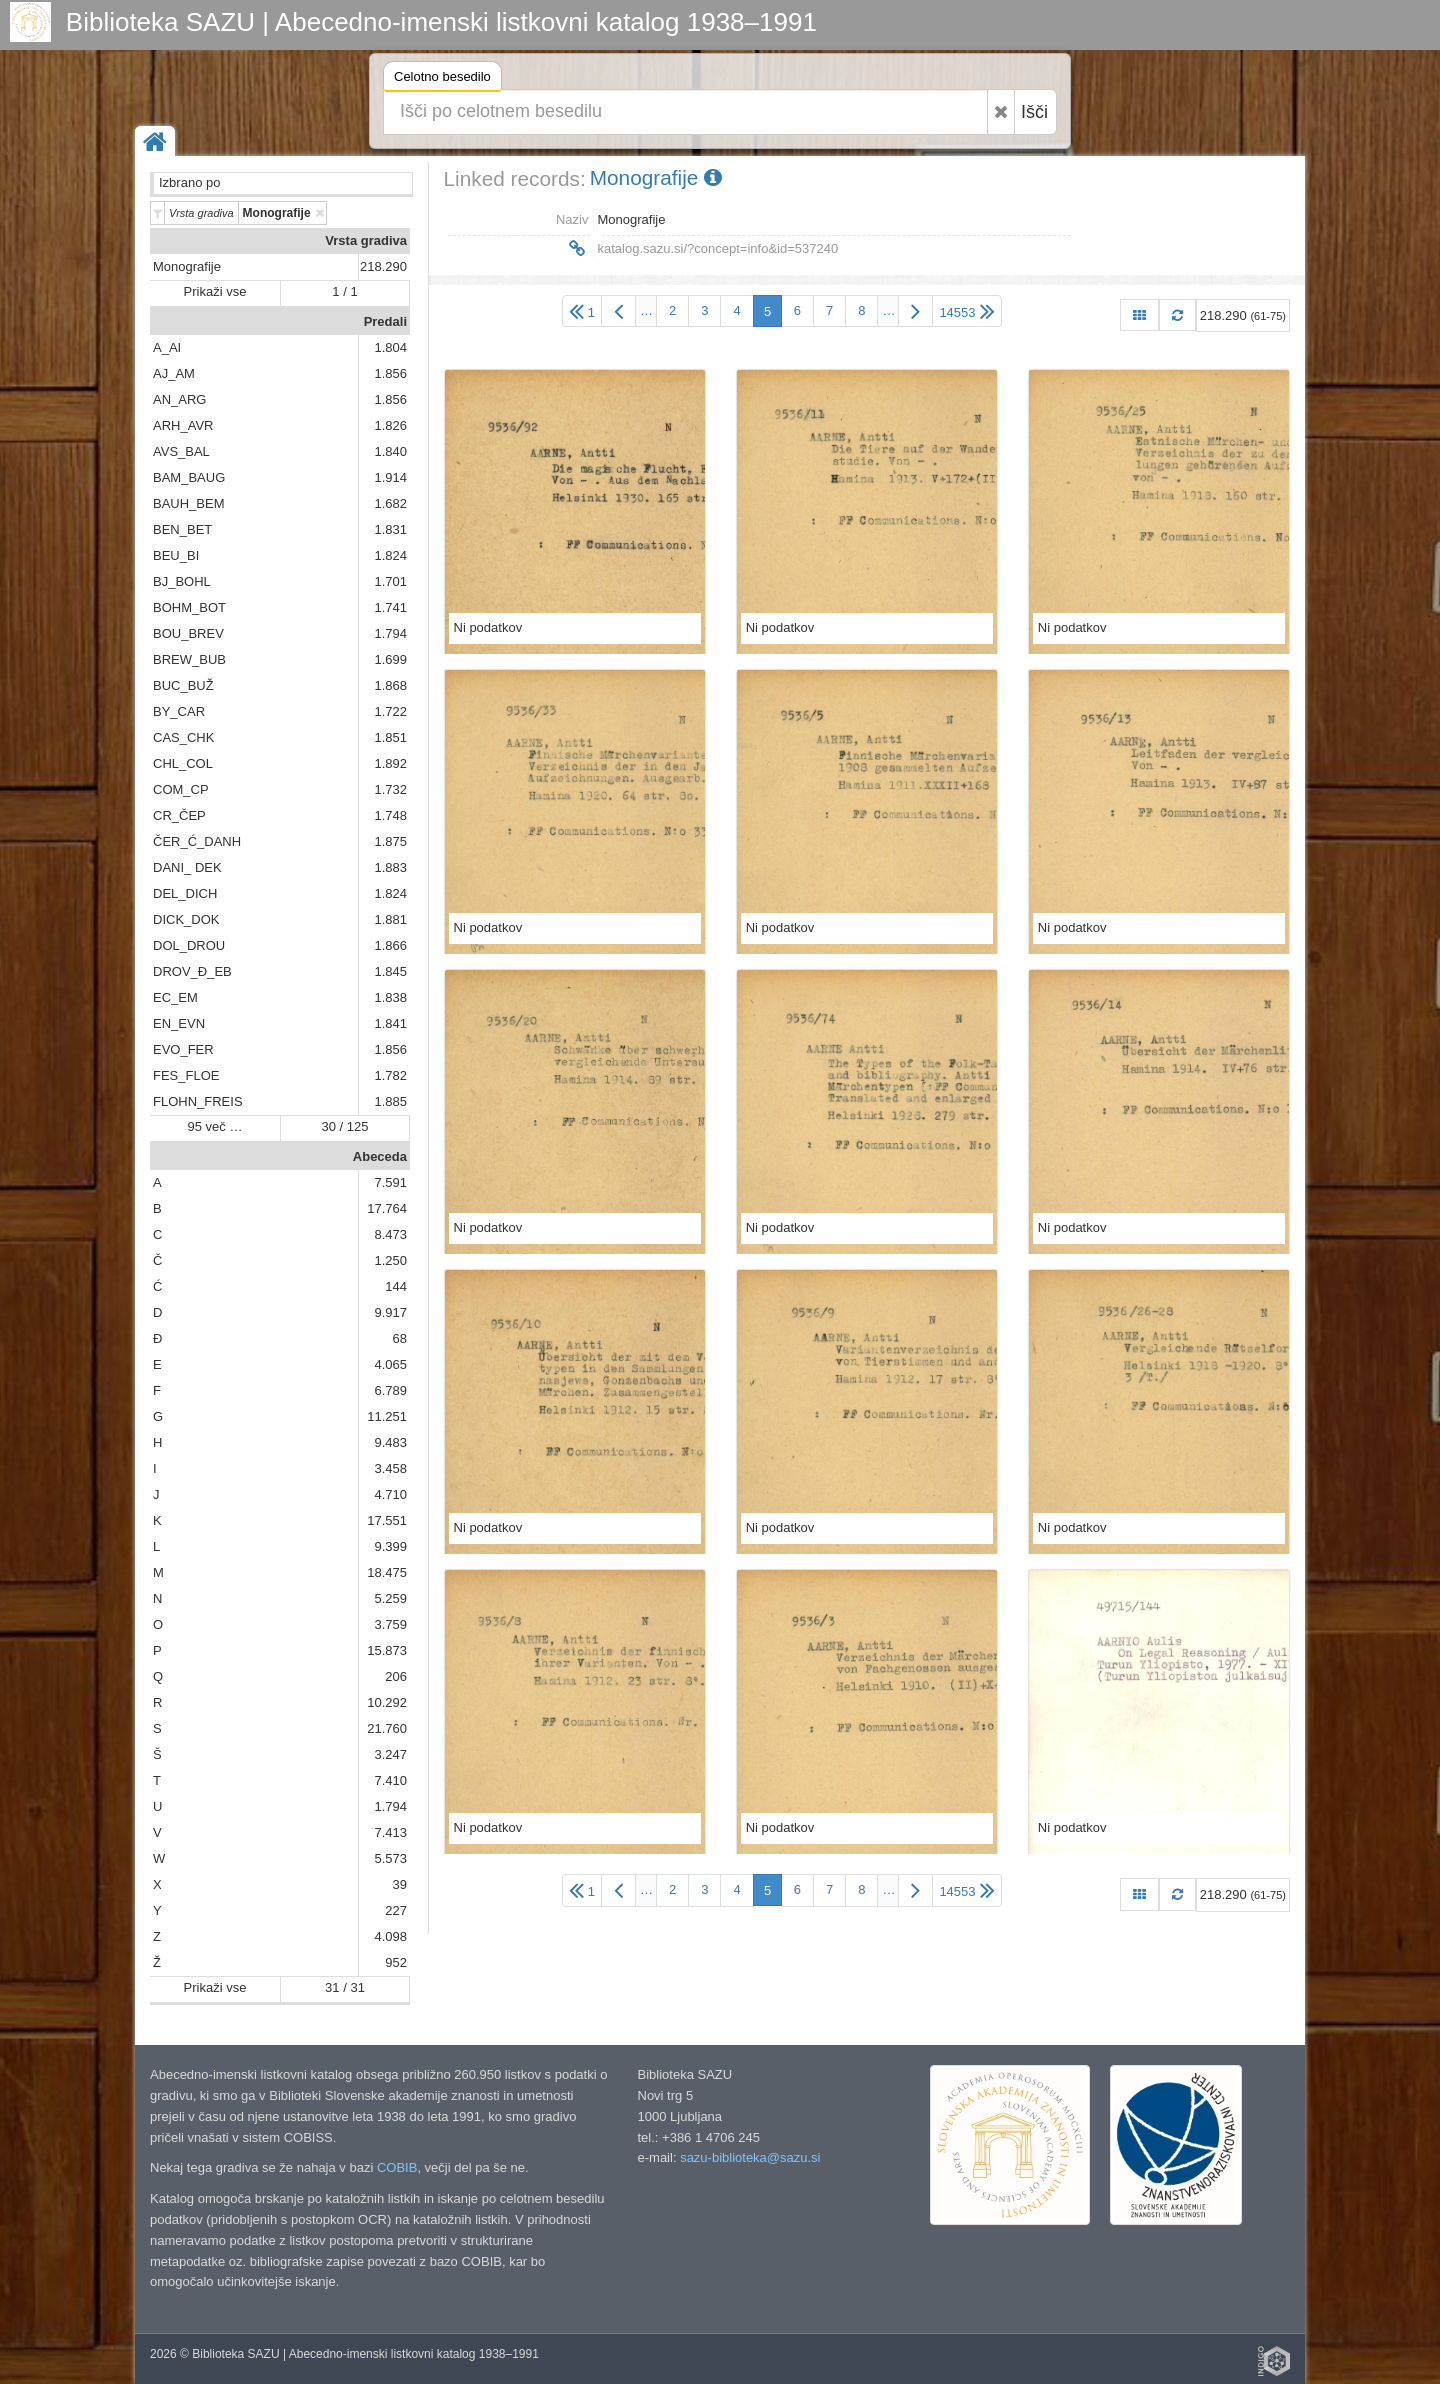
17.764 (387, 1208)
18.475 (387, 1572)
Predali (385, 321)
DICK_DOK (186, 919)
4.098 (390, 1936)
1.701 (390, 581)
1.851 (390, 737)
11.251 (387, 1416)
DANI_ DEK (187, 867)
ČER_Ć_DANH (197, 841)
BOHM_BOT (189, 607)
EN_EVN (179, 1023)
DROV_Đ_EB (192, 971)
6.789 (390, 1390)
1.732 (390, 789)
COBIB (397, 2167)
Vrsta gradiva (366, 240)
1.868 (390, 685)
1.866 (390, 945)
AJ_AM (174, 373)
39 (400, 1884)
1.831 (390, 529)
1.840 (390, 451)
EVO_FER (183, 1049)
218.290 (383, 266)
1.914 (390, 477)
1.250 (390, 1260)
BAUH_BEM (189, 503)
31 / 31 (345, 1987)
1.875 (390, 841)
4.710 (390, 1494)
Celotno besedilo (442, 79)
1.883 (390, 867)
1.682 (390, 503)
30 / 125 (345, 1126)
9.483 (390, 1442)
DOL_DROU (189, 945)
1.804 (390, 347)
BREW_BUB (189, 659)
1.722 (390, 711)
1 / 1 (344, 291)
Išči (1034, 112)
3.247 (390, 1754)
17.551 (387, 1520)
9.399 (390, 1546)
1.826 (390, 425)
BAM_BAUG (189, 477)
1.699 (390, 659)
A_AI (167, 347)
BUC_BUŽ (183, 685)
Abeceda (380, 1156)
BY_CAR (179, 711)
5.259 (390, 1598)
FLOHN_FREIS (198, 1101)
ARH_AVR (183, 425)
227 (396, 1910)
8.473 (390, 1234)
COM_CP (181, 789)
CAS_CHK (183, 737)
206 (396, 1676)
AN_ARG (179, 399)
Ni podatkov (488, 627)
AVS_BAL (181, 451)
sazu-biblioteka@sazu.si (750, 2157)
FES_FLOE (186, 1075)
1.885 (390, 1101)
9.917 (390, 1312)
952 (396, 1962)
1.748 (390, 815)
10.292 (387, 1702)
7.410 (390, 1780)
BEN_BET (182, 529)
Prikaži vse (215, 291)
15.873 (387, 1650)
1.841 (390, 1023)
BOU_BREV (188, 633)
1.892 (390, 763)
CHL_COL (183, 763)
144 (396, 1286)
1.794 (390, 633)
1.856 (390, 373)
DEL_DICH (185, 893)
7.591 (390, 1182)
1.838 (390, 997)
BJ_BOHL (182, 581)
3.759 (390, 1624)
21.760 (387, 1728)
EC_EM (175, 997)
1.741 (390, 607)
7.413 (390, 1832)
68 (400, 1338)
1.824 (390, 555)
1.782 (390, 1075)
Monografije (187, 266)
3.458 (390, 1468)
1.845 (390, 971)
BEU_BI (176, 555)
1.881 (390, 919)
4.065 (390, 1364)
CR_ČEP (179, 815)
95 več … (215, 1126)
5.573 (390, 1858)
